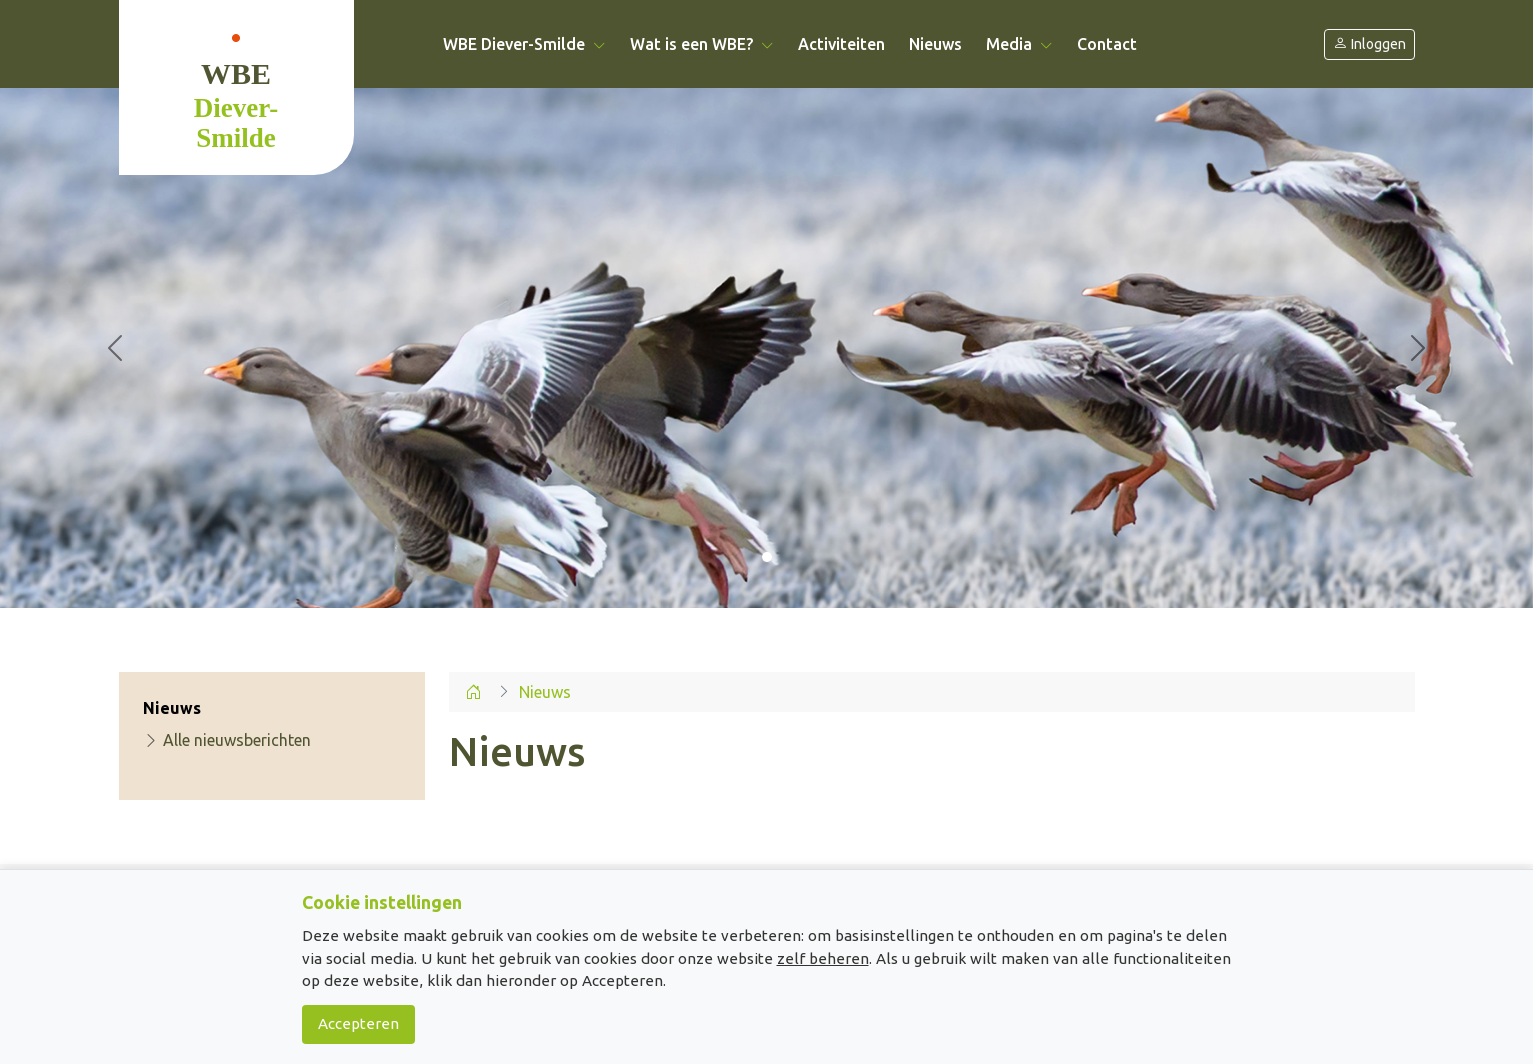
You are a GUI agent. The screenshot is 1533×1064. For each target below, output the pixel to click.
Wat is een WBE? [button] (702, 44)
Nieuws (935, 44)
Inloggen (1369, 44)
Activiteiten (841, 44)
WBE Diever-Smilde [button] (524, 44)
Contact (1107, 44)
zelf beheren (823, 958)
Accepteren (358, 1023)
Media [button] (1019, 44)
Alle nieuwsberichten (227, 740)
